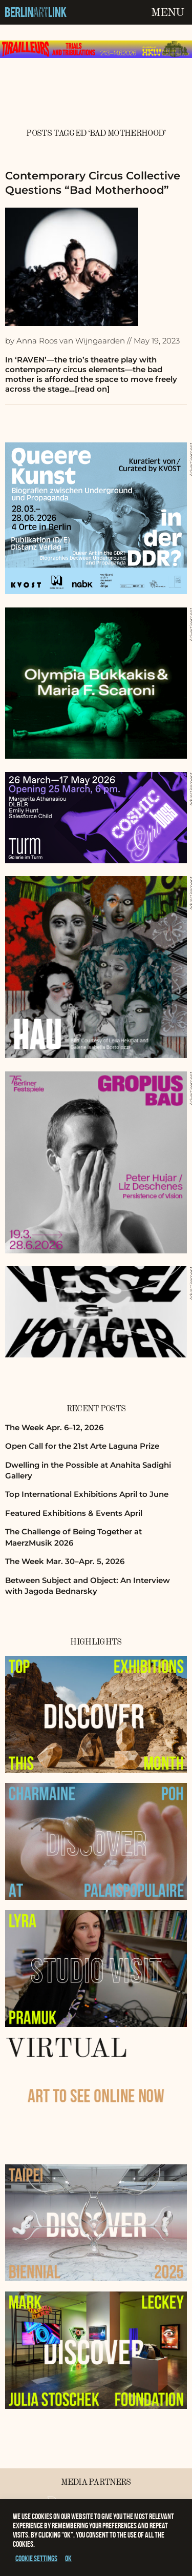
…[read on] (89, 389)
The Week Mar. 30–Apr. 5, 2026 (64, 1561)
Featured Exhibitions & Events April (73, 1513)
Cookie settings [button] (36, 2558)
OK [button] (68, 2558)
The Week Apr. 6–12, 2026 (54, 1427)
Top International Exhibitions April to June (86, 1494)
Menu (167, 12)
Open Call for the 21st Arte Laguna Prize (82, 1446)
